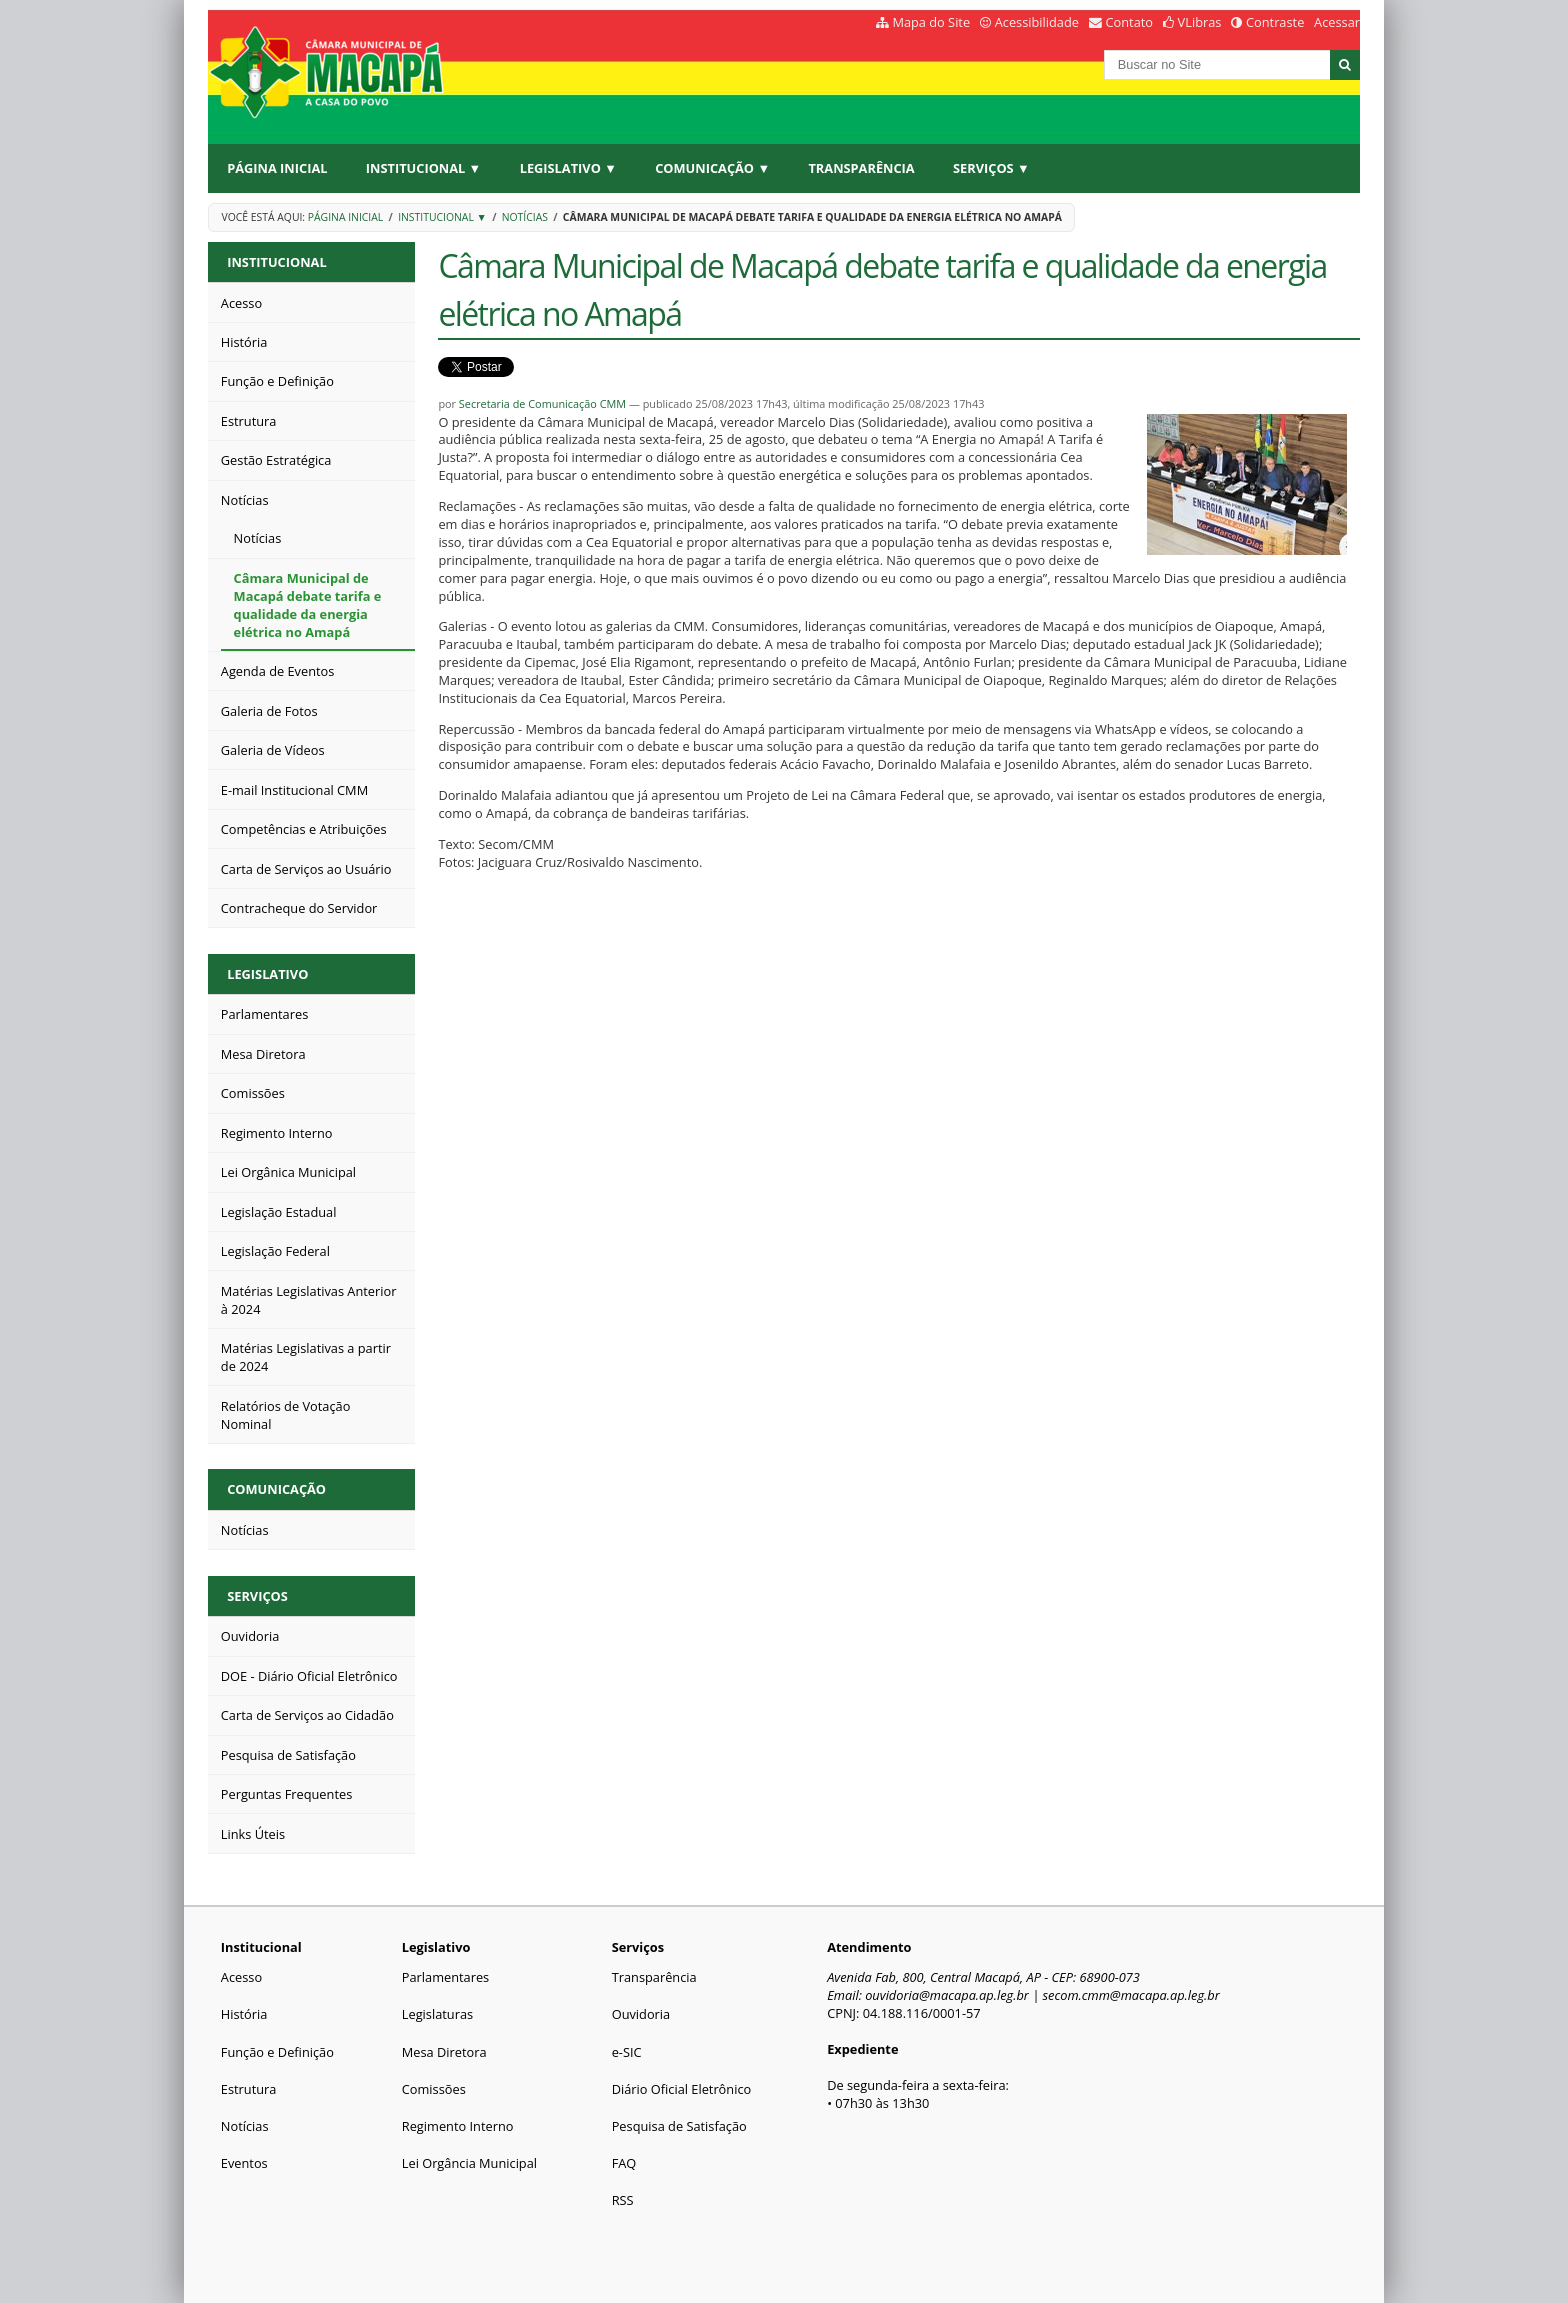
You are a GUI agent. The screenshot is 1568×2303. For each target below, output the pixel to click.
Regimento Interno (458, 2126)
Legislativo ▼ (568, 168)
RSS (623, 2200)
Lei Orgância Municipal (469, 2163)
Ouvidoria (641, 2014)
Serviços (257, 1596)
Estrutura (249, 2089)
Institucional (276, 262)
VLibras (1200, 22)
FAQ (624, 2163)
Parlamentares (445, 1977)
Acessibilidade (1037, 22)
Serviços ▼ (991, 168)
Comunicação (276, 1489)
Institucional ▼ (423, 168)
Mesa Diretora (444, 2052)
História (244, 2014)
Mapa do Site (931, 22)
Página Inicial (277, 168)
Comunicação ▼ (712, 168)
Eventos (244, 2163)
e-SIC (627, 2052)
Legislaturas (437, 2014)
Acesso (241, 1977)
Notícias (525, 217)
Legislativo (267, 974)
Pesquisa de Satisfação (679, 2126)
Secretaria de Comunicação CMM (542, 403)
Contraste (1275, 22)
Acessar (1337, 22)
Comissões (434, 2089)
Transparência (861, 168)
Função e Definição (277, 2052)
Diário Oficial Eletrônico (682, 2089)
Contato (1130, 22)
